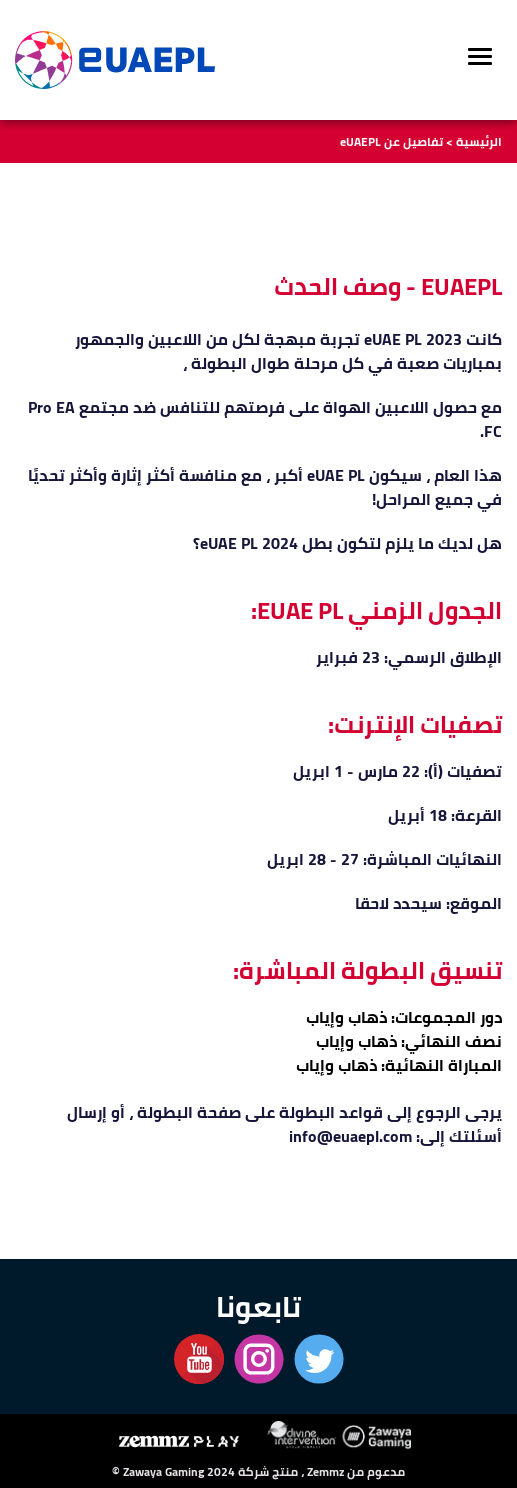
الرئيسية (479, 141)
